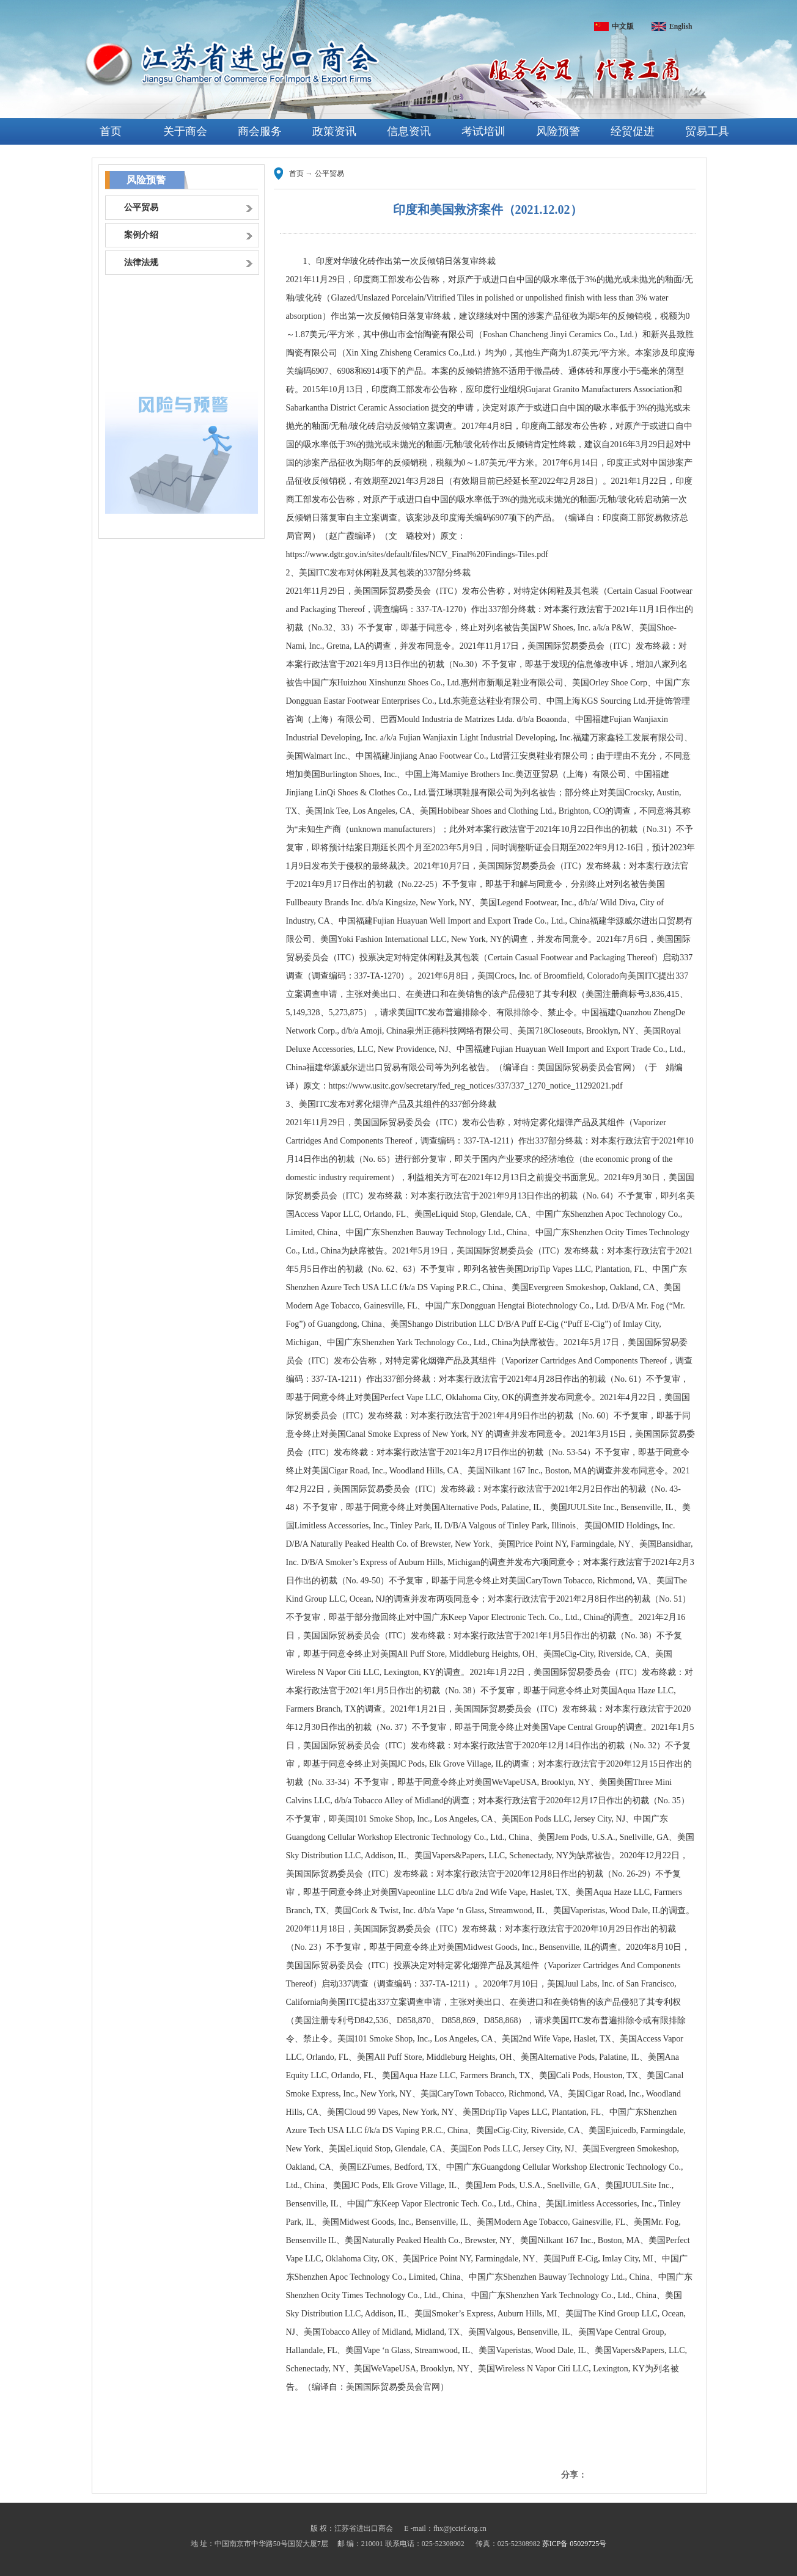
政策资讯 (334, 131)
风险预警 (558, 131)
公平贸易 (329, 173)
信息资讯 (409, 131)
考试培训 (483, 131)
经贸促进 (633, 131)
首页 (111, 131)
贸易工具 (707, 131)
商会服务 (260, 131)
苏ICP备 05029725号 (574, 2543)
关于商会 (185, 131)
